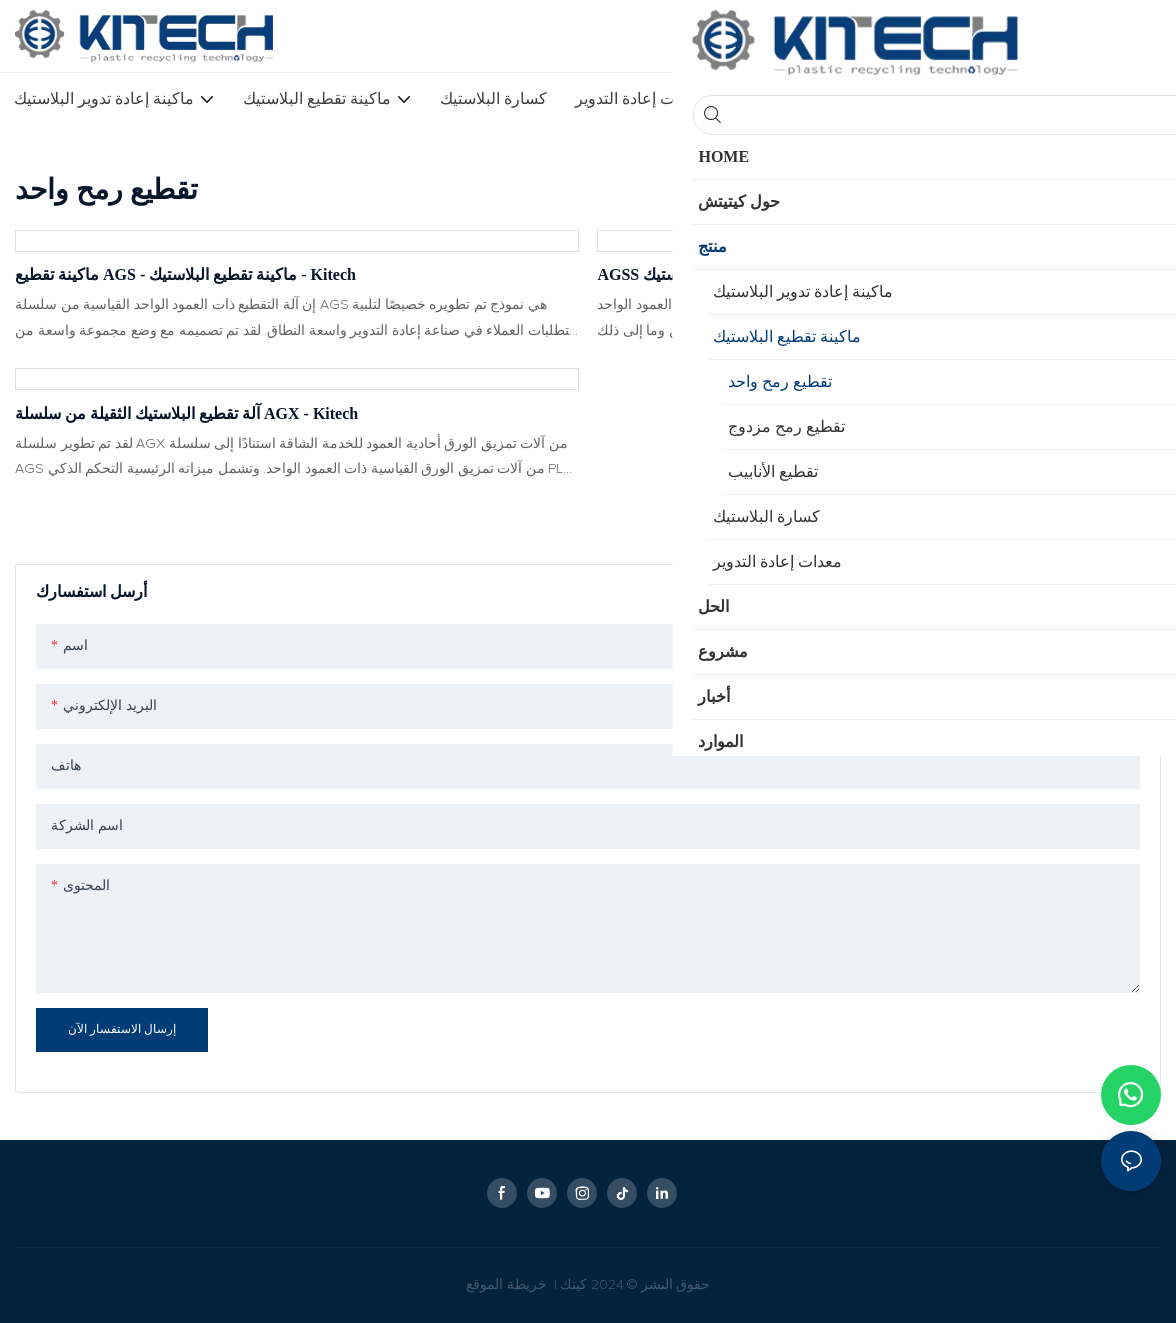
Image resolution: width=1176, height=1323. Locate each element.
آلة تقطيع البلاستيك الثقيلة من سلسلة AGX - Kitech (186, 413)
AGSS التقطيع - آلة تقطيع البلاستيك (713, 274)
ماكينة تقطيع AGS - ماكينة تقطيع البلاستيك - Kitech (185, 274)
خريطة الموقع (508, 1285)
